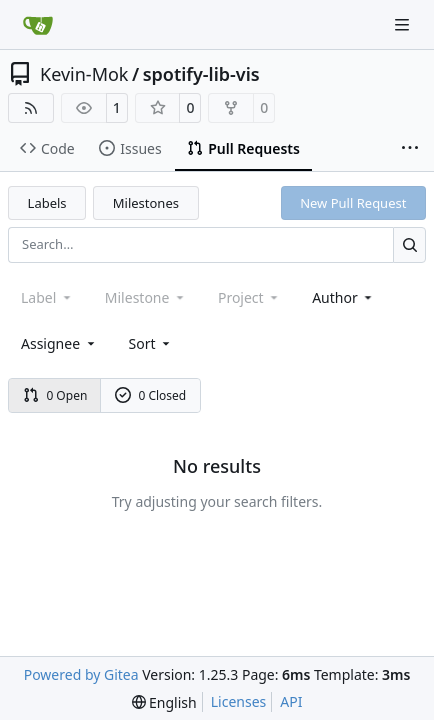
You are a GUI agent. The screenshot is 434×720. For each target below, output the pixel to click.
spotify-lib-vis (201, 74)
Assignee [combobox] (59, 343)
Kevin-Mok (84, 74)
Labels (47, 203)
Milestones (146, 203)
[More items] (410, 149)
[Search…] (409, 244)
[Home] (38, 25)
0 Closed (151, 395)
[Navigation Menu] (404, 24)
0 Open (55, 395)
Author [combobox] (343, 297)
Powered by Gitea (81, 674)
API (291, 701)
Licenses (239, 701)
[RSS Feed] (31, 108)
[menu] (151, 343)
